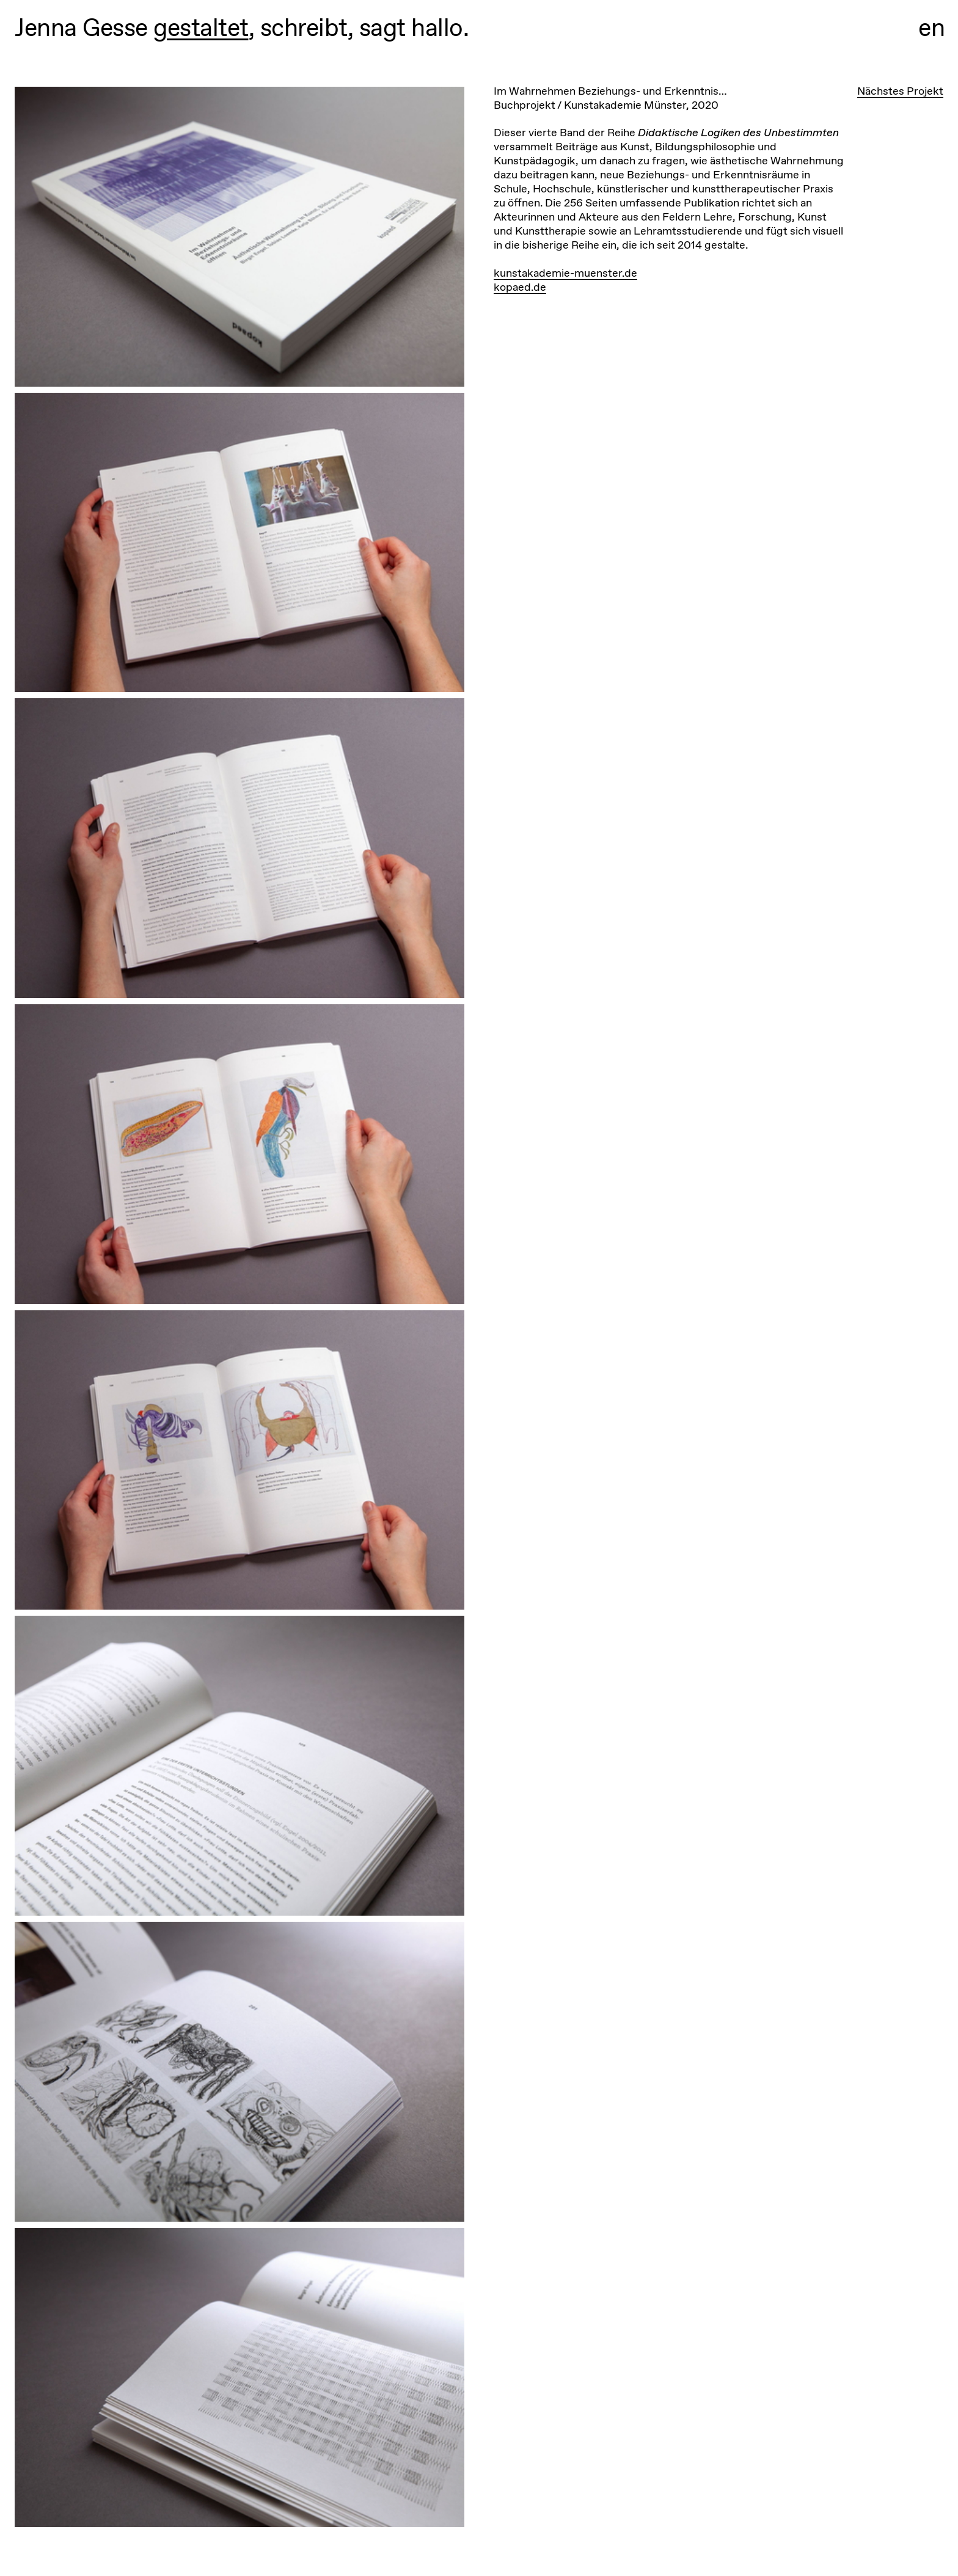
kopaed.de (520, 286)
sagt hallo (411, 27)
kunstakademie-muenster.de (565, 272)
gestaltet (201, 27)
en (931, 27)
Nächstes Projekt (900, 91)
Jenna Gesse (81, 27)
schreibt (304, 27)
